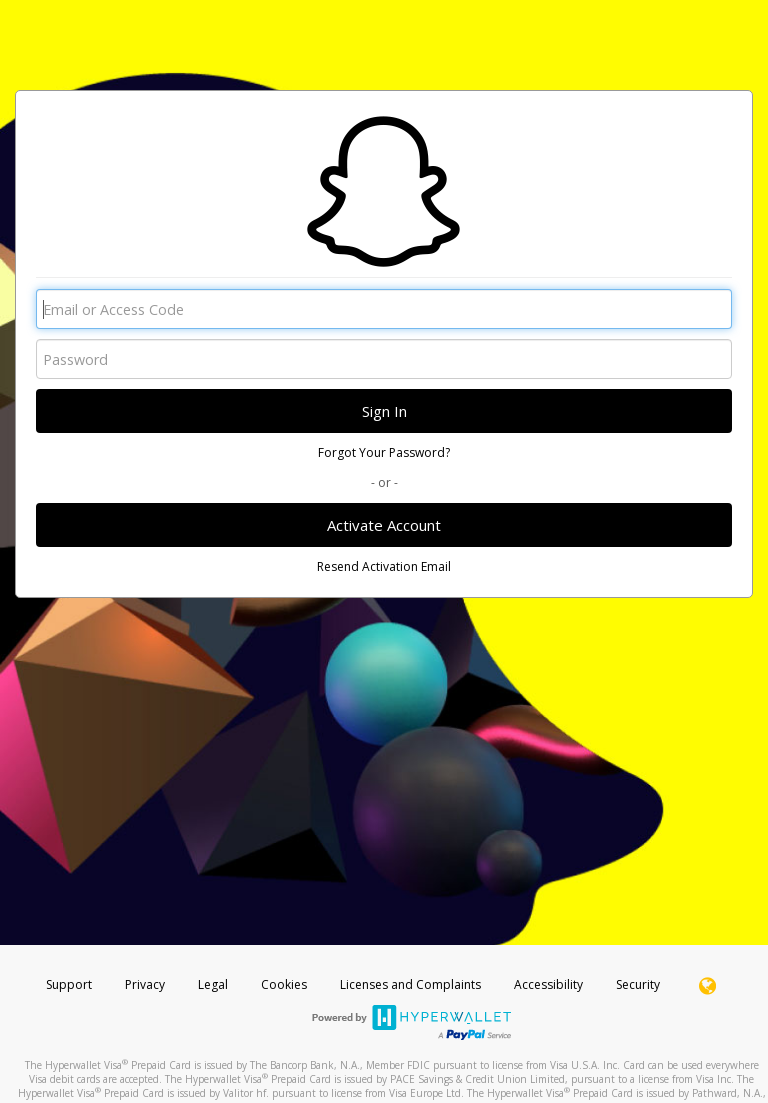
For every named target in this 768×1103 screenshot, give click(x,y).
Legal (213, 984)
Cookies (284, 984)
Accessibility (548, 984)
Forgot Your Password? (384, 452)
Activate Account (384, 525)
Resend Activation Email (384, 566)
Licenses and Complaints (412, 984)
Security (638, 984)
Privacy (145, 984)
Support (69, 984)
